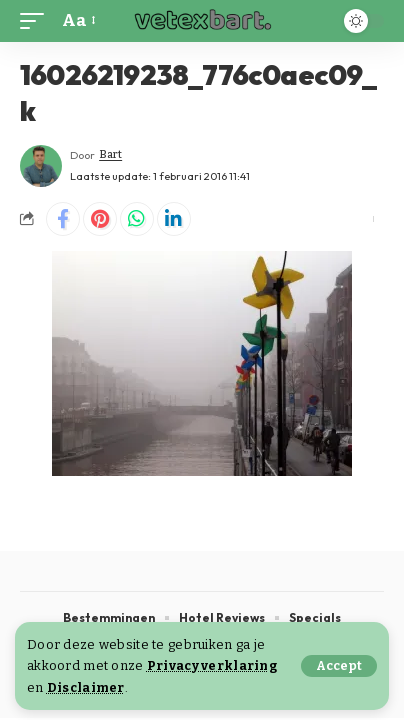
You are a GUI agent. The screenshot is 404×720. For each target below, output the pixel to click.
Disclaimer (86, 687)
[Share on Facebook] (63, 219)
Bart (110, 154)
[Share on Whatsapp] (137, 219)
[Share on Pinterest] (100, 219)
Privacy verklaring (212, 665)
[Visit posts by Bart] (41, 166)
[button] (339, 666)
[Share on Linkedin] (174, 219)
